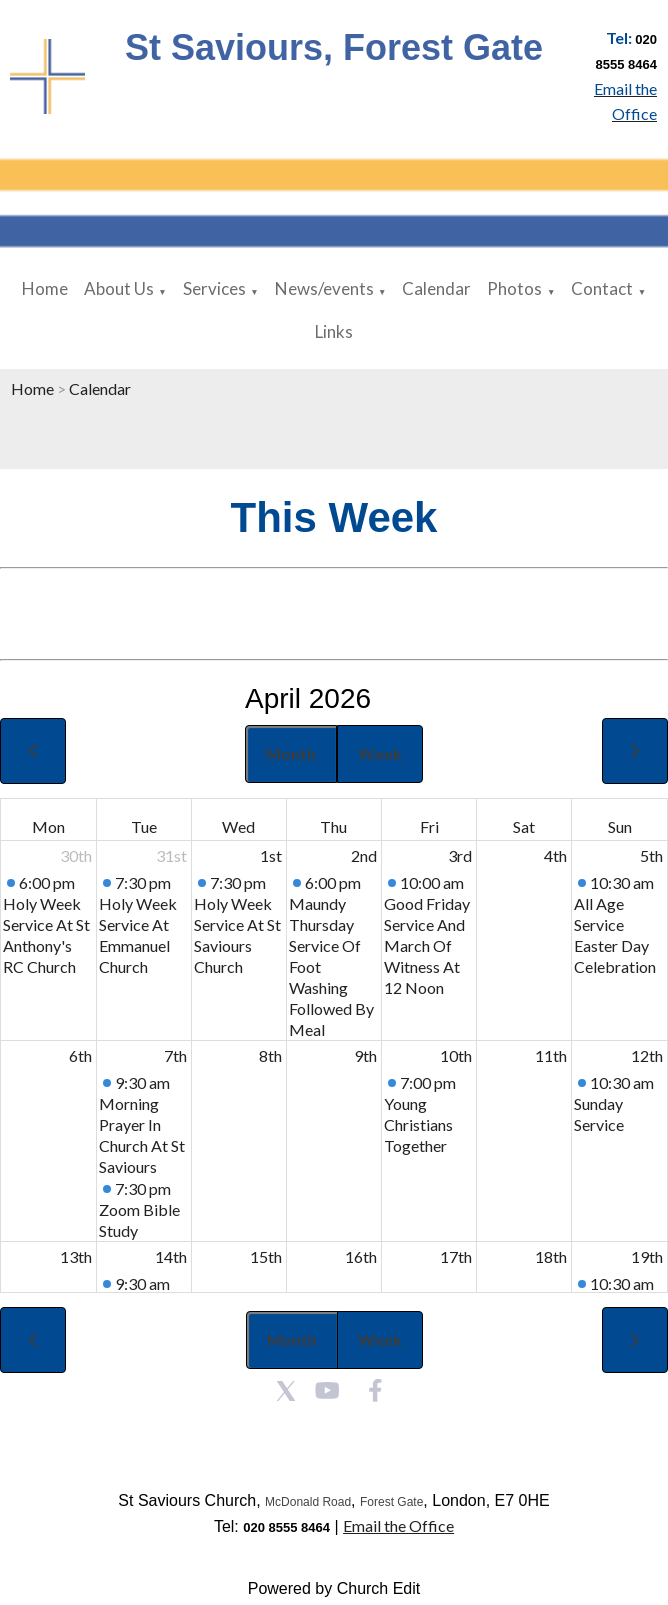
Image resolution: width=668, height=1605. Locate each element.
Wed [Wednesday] (238, 826)
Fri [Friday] (429, 826)
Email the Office (398, 1525)
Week (380, 753)
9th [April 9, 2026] (365, 1055)
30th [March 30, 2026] (76, 855)
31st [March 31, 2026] (171, 855)
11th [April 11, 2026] (551, 1055)
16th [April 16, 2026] (361, 1256)
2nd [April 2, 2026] (364, 855)
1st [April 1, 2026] (271, 855)
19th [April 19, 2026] (647, 1256)
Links (334, 331)
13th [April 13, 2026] (76, 1256)
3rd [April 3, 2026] (460, 855)
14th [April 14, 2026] (171, 1256)
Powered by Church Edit (334, 1588)
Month (291, 753)
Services (214, 288)
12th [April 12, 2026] (647, 1055)
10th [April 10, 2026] (456, 1055)
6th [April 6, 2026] (80, 1055)
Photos (514, 288)
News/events (324, 288)
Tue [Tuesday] (144, 826)
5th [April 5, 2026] (651, 855)
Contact (602, 288)
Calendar (436, 288)
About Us (119, 288)
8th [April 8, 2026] (270, 1055)
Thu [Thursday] (333, 826)
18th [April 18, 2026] (551, 1256)
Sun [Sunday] (620, 826)
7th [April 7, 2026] (175, 1055)
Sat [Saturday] (524, 826)
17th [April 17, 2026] (456, 1256)
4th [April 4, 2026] (555, 855)
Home (45, 288)
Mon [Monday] (48, 826)
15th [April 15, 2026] (266, 1256)
